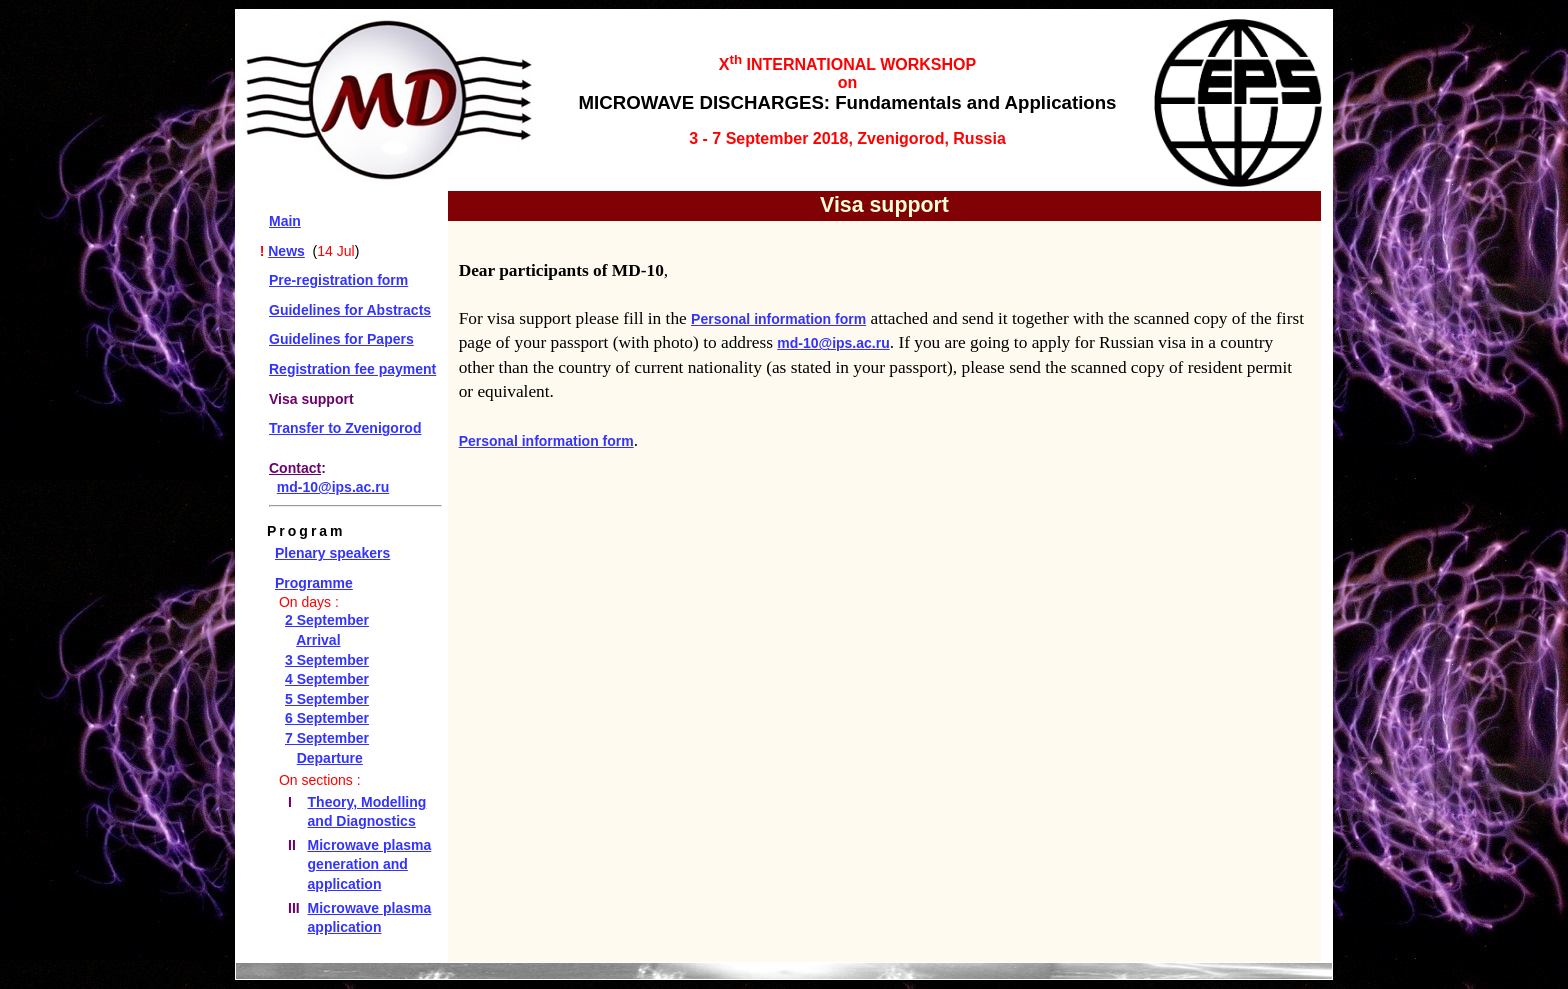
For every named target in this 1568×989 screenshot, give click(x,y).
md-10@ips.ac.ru (333, 487)
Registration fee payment (352, 369)
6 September (327, 718)
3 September (327, 660)
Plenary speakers (332, 553)
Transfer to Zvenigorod (345, 428)
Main (285, 221)
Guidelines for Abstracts (350, 310)
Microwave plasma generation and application (370, 864)
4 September (327, 679)
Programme (314, 583)
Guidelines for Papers (341, 339)
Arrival (318, 640)
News (286, 251)
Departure (330, 758)
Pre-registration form (338, 280)
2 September (327, 620)
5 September (327, 699)
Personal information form (778, 319)
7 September (327, 738)
